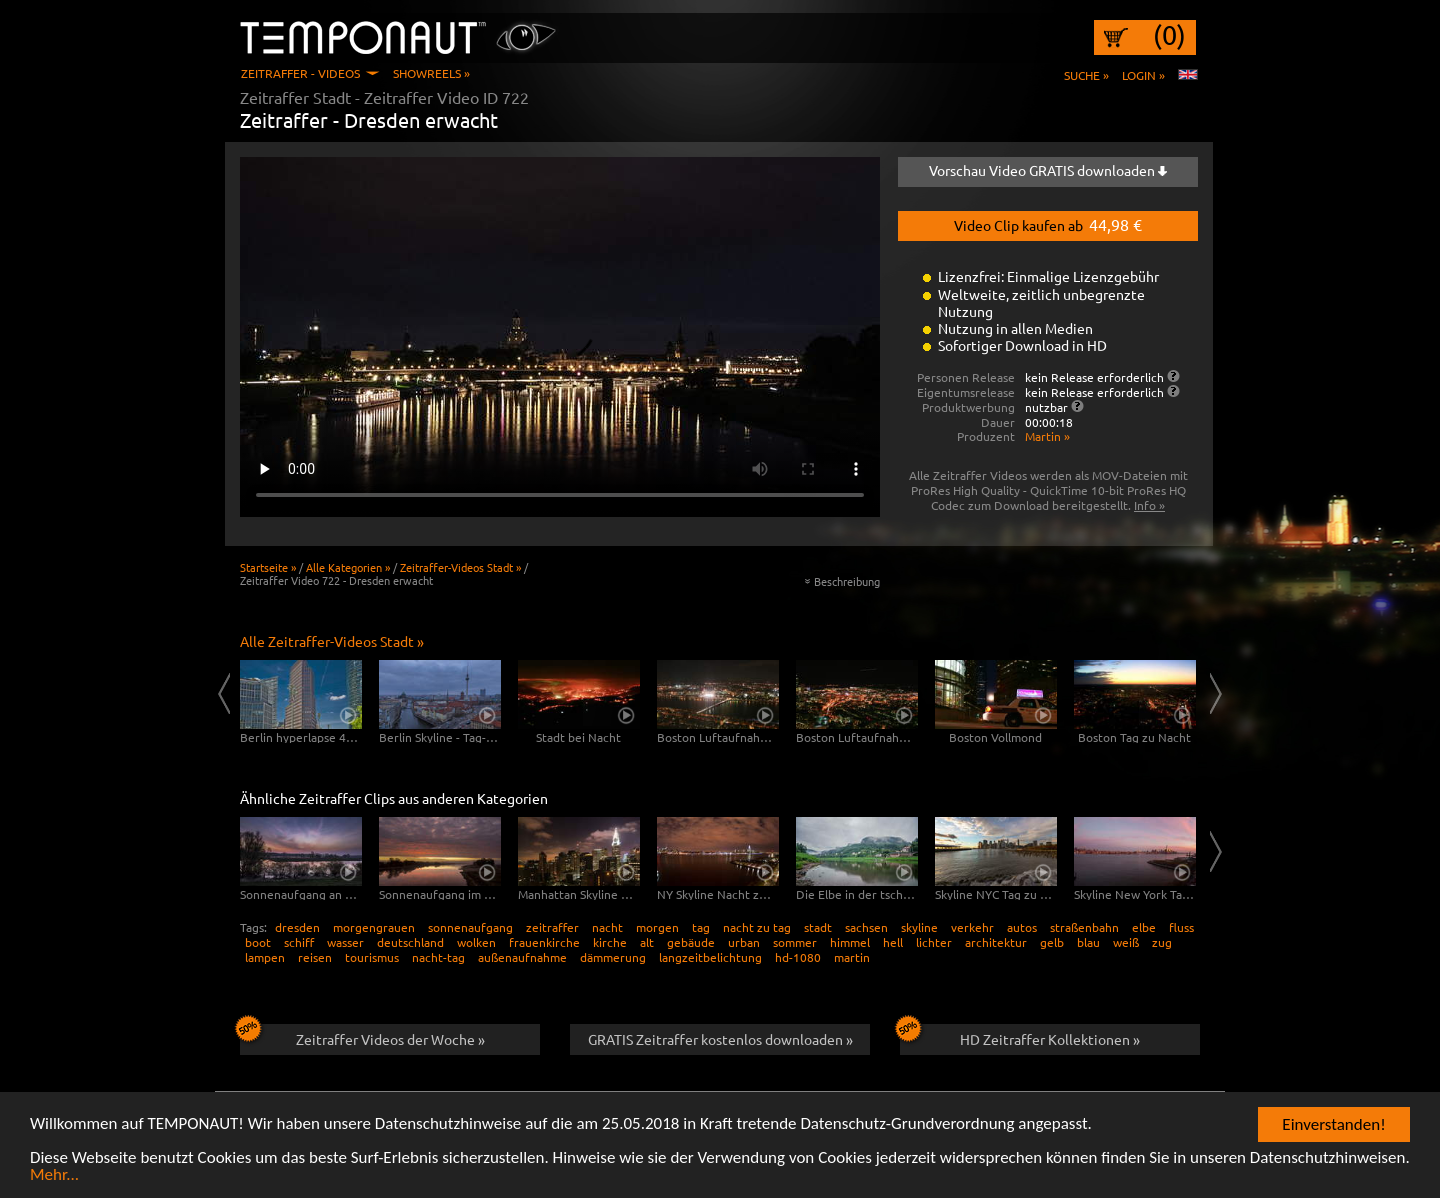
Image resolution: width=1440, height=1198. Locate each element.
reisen (315, 957)
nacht (607, 927)
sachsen (866, 927)
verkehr (972, 927)
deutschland (410, 942)
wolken (476, 942)
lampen (265, 957)
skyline (919, 927)
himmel (850, 942)
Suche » (1086, 75)
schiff (299, 942)
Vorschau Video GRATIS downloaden (1048, 170)
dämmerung (613, 957)
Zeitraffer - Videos (300, 73)
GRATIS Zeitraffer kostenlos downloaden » (720, 1039)
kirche (610, 942)
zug (1162, 942)
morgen (657, 927)
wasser (345, 942)
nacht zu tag (757, 927)
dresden (297, 927)
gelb (1052, 942)
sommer (795, 942)
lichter (934, 942)
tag (701, 927)
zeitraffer (552, 927)
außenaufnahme (522, 957)
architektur (996, 942)
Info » (1149, 505)
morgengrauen (374, 927)
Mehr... (54, 1176)
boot (258, 942)
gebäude (691, 942)
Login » (1143, 75)
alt (647, 942)
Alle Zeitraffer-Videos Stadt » (332, 641)
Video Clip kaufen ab (1048, 224)
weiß (1126, 942)
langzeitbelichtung (710, 957)
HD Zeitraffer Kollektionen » (1020, 1036)
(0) (1169, 35)
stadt (818, 927)
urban (744, 942)
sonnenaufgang (470, 927)
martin (852, 957)
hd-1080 (798, 957)
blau (1088, 942)
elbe (1144, 927)
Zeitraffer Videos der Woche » (362, 1036)
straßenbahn (1084, 927)
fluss (1181, 927)
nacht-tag (438, 957)
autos (1022, 927)
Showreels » (431, 73)
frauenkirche (544, 942)
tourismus (372, 957)
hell (893, 942)
